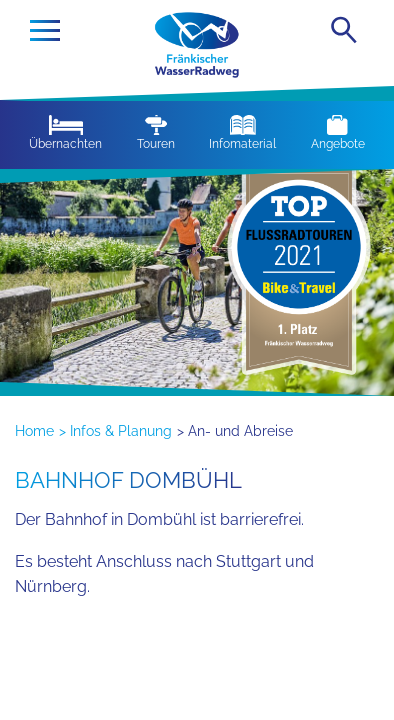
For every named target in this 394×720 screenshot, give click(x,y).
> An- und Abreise (235, 431)
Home (34, 431)
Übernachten (65, 133)
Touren (156, 133)
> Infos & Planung (115, 431)
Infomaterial (242, 133)
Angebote (338, 133)
